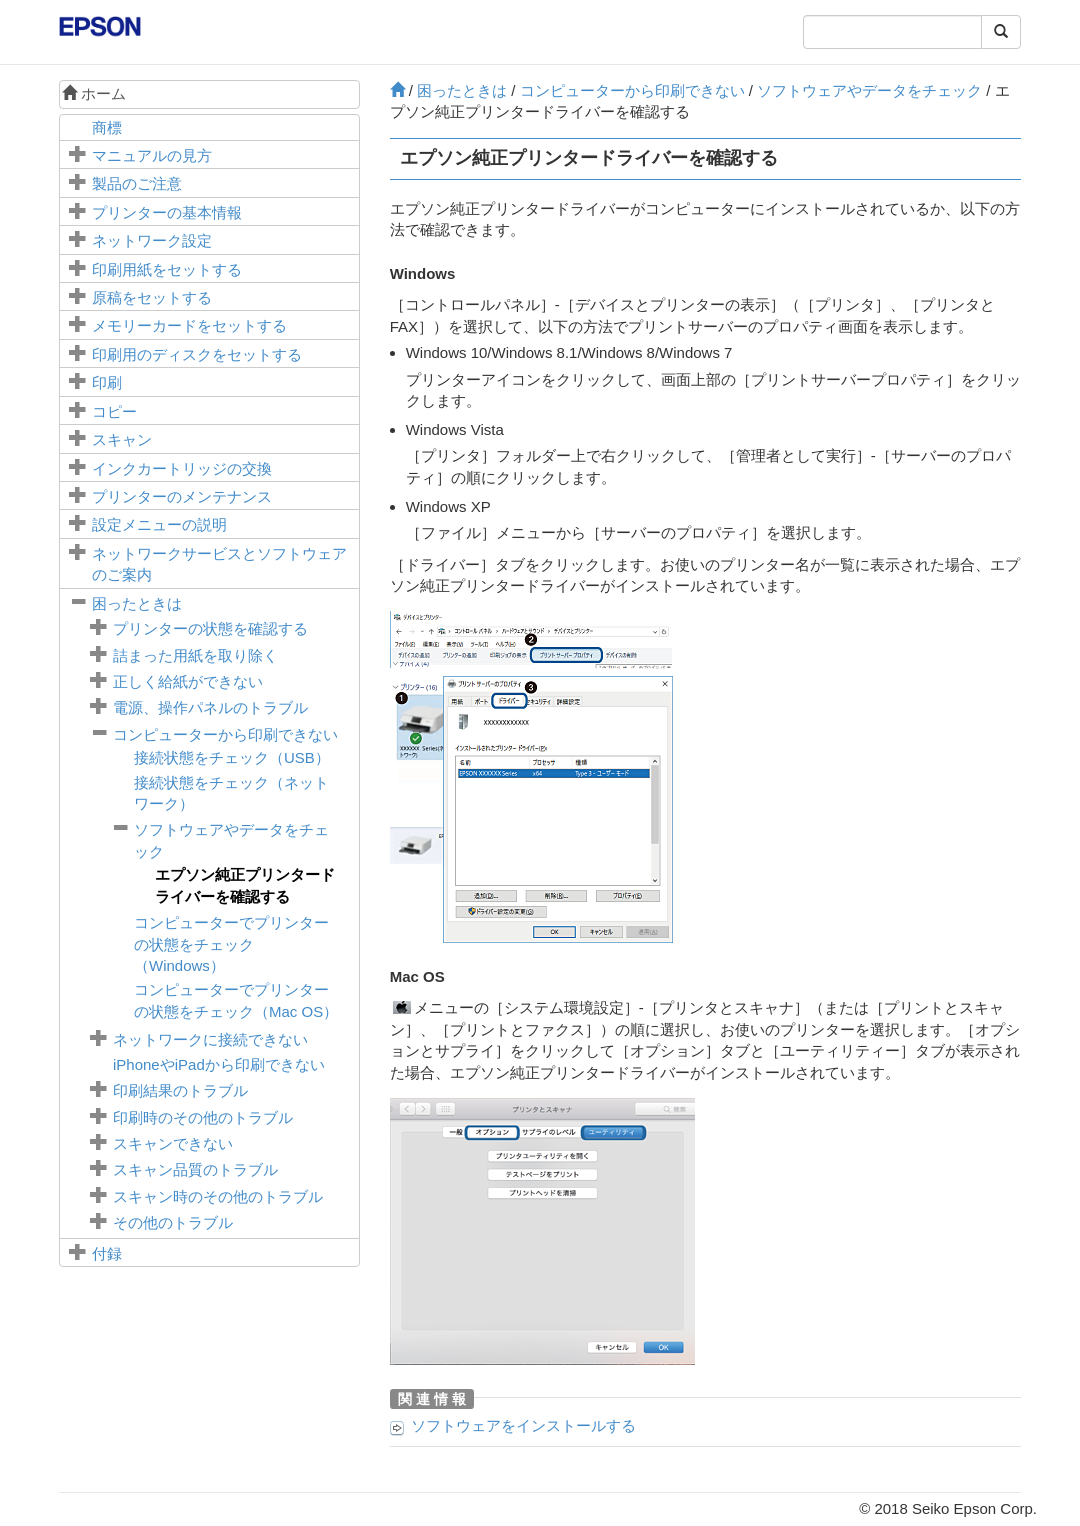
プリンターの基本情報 (167, 212)
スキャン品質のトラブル (195, 1169)
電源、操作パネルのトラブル (210, 707)
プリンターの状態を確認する (210, 628)
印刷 (107, 382)
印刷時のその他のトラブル (203, 1117)
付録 (107, 1253)
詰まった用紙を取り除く (195, 655)
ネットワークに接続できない (210, 1039)
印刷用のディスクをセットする (197, 354)
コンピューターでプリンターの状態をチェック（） (231, 944)
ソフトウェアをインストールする (523, 1425)
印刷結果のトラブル (180, 1090)
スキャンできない (173, 1143)
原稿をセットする (152, 297)
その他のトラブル (173, 1222)
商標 (107, 127)
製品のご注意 (137, 183)
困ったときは (137, 603)
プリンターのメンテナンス (182, 496)
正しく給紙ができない (188, 681)
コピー (114, 411)
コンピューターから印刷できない (225, 734)
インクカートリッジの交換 (182, 468)
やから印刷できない (219, 1064)
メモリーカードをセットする (189, 325)
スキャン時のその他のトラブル (218, 1196)
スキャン (122, 439)
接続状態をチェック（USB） (232, 757)
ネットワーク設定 (152, 240)
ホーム (94, 93)
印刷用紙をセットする (167, 269)
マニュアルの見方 (152, 155)
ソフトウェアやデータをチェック (869, 90)
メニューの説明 (159, 524)
